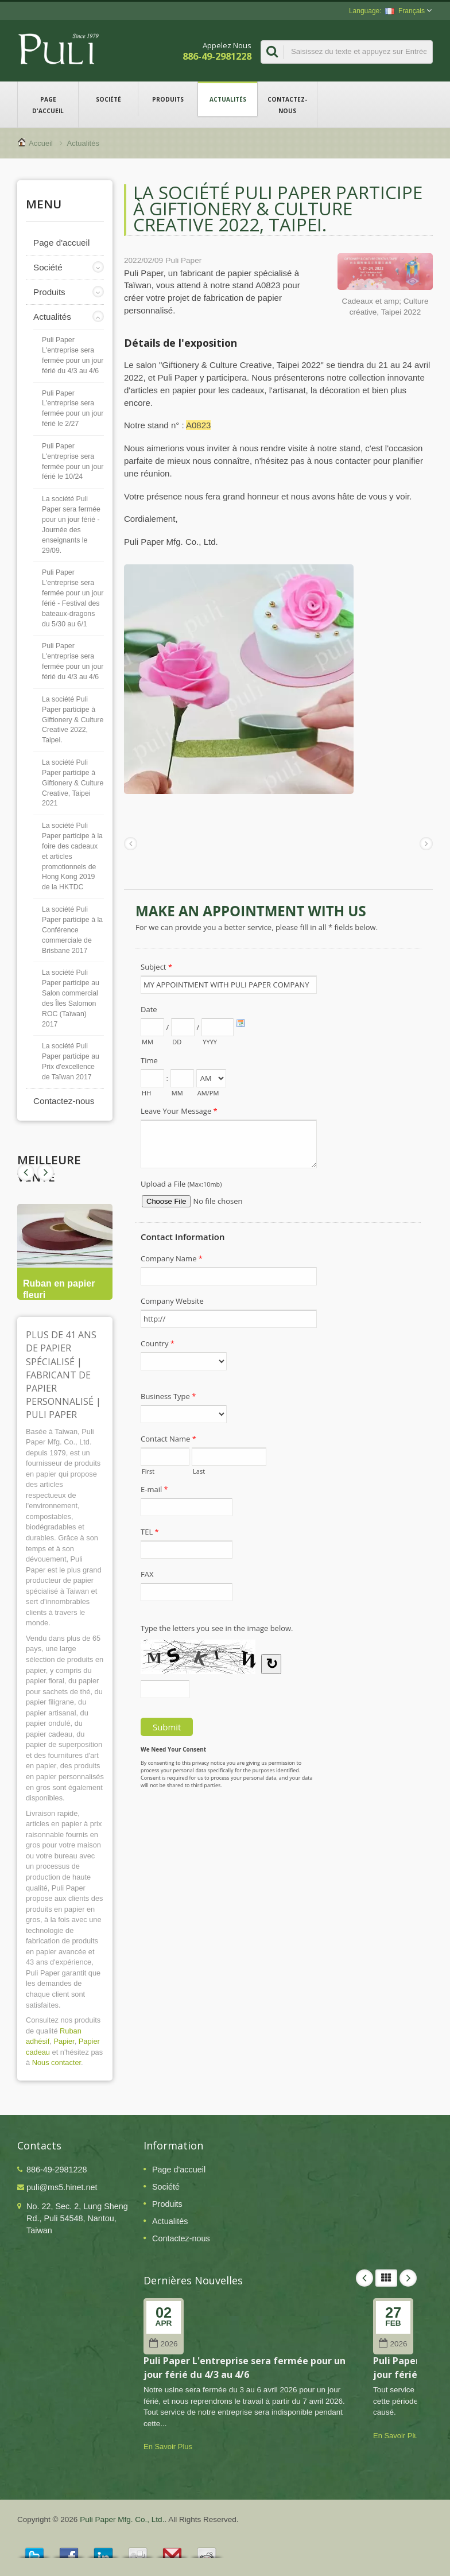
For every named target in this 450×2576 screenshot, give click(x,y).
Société (108, 99)
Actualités (227, 99)
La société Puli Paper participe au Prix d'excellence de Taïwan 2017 (70, 1061)
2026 (163, 2343)
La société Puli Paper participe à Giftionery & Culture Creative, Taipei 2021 (72, 782)
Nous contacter (56, 2062)
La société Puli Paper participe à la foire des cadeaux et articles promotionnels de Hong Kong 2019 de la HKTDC (72, 856)
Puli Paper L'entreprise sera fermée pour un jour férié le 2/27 (72, 408)
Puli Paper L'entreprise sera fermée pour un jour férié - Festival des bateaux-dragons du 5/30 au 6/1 (72, 597)
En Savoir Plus (167, 2446)
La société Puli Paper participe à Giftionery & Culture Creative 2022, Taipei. (72, 719)
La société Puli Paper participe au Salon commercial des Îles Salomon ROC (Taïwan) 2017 (70, 998)
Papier (63, 2041)
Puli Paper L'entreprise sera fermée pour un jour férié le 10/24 (72, 461)
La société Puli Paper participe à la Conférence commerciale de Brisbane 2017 (72, 929)
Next (25, 1172)
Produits (167, 99)
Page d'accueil (48, 104)
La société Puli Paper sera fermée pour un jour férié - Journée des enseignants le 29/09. (71, 524)
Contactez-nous (287, 104)
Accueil (41, 143)
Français (405, 11)
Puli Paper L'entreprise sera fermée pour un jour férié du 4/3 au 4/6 (72, 355)
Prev (45, 1172)
